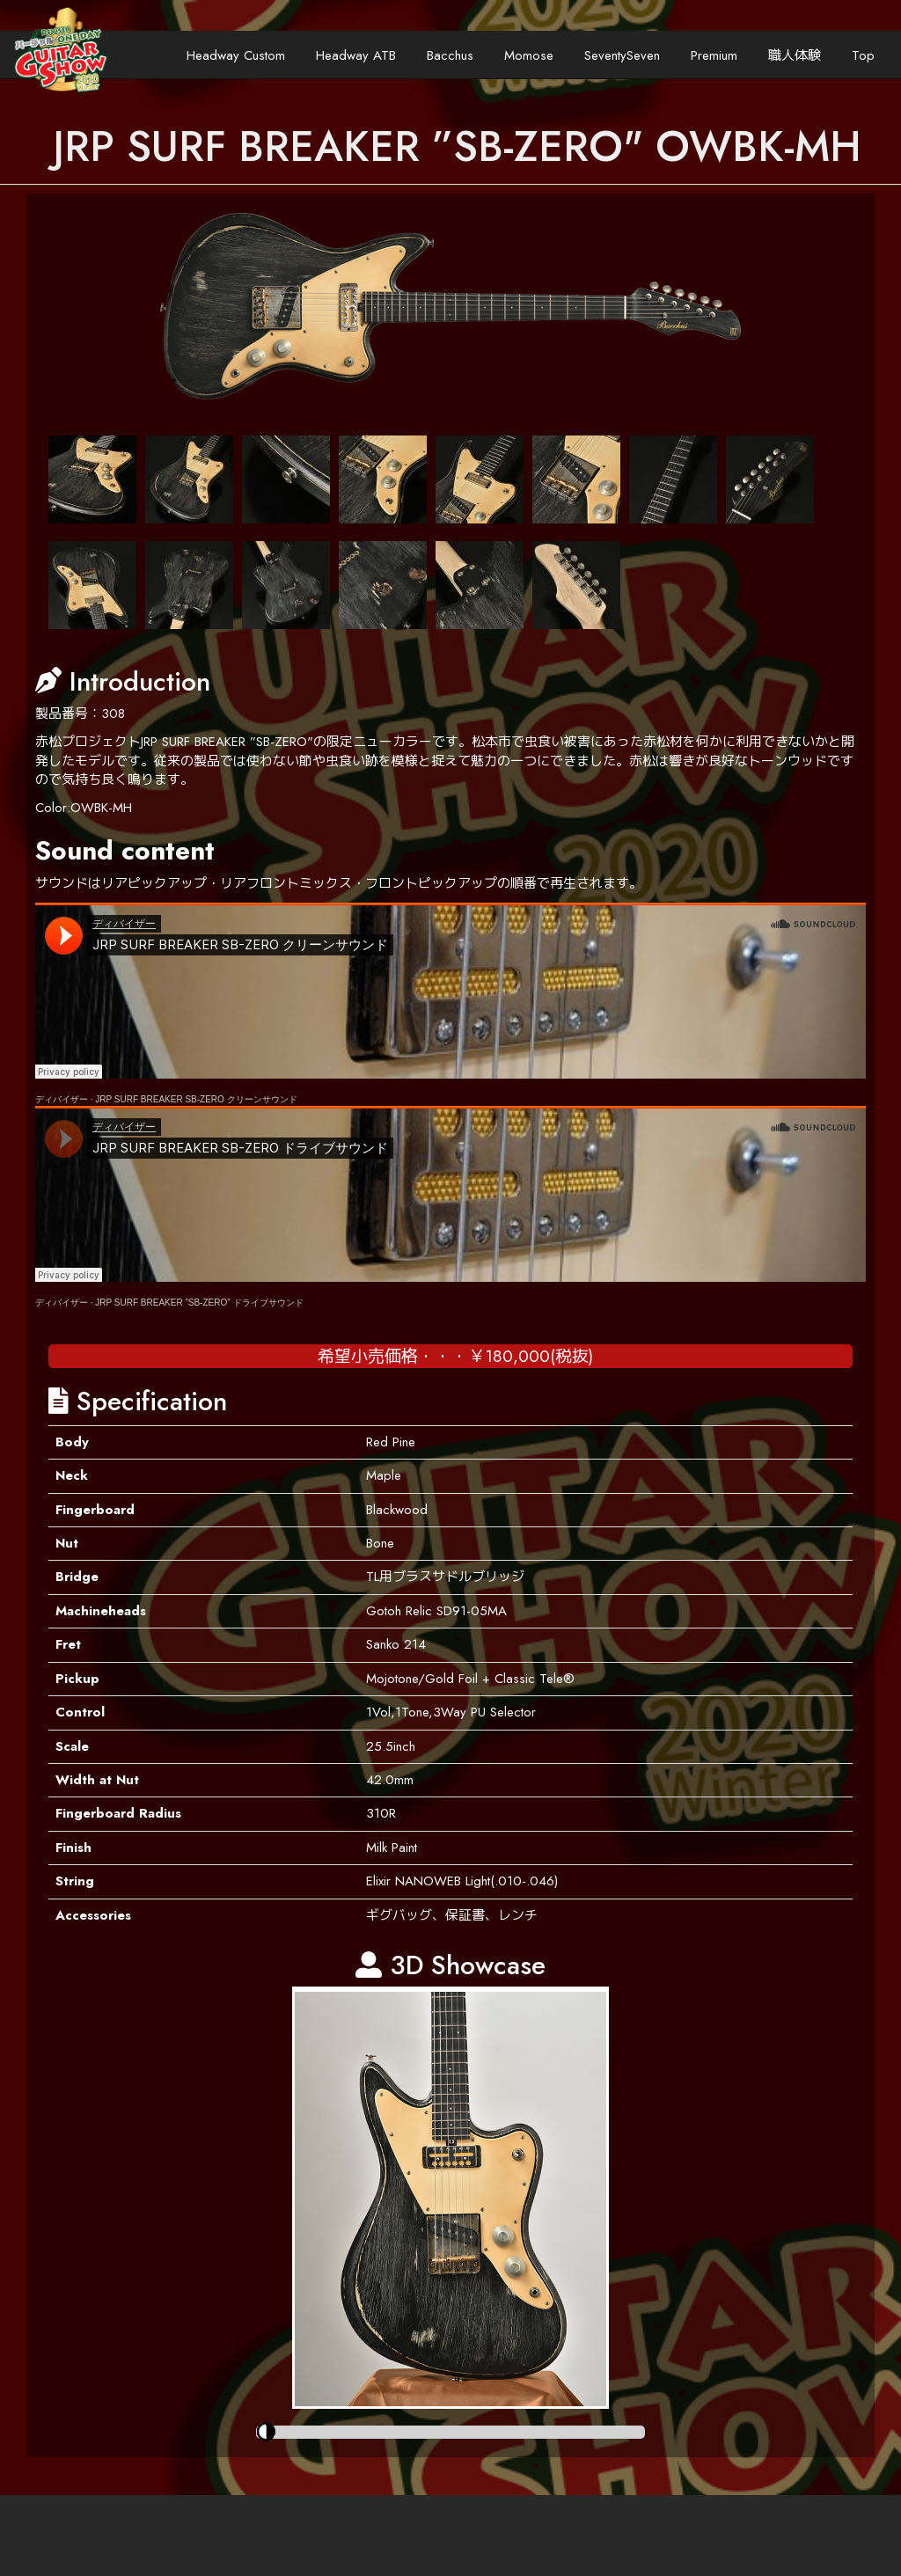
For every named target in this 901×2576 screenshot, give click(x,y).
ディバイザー (61, 1099)
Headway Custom (236, 55)
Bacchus (450, 55)
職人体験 (794, 55)
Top (863, 55)
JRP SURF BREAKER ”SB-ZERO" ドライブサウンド (199, 1302)
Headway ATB (356, 55)
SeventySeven (622, 55)
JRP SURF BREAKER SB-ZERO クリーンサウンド (196, 1099)
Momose (528, 55)
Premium (714, 55)
